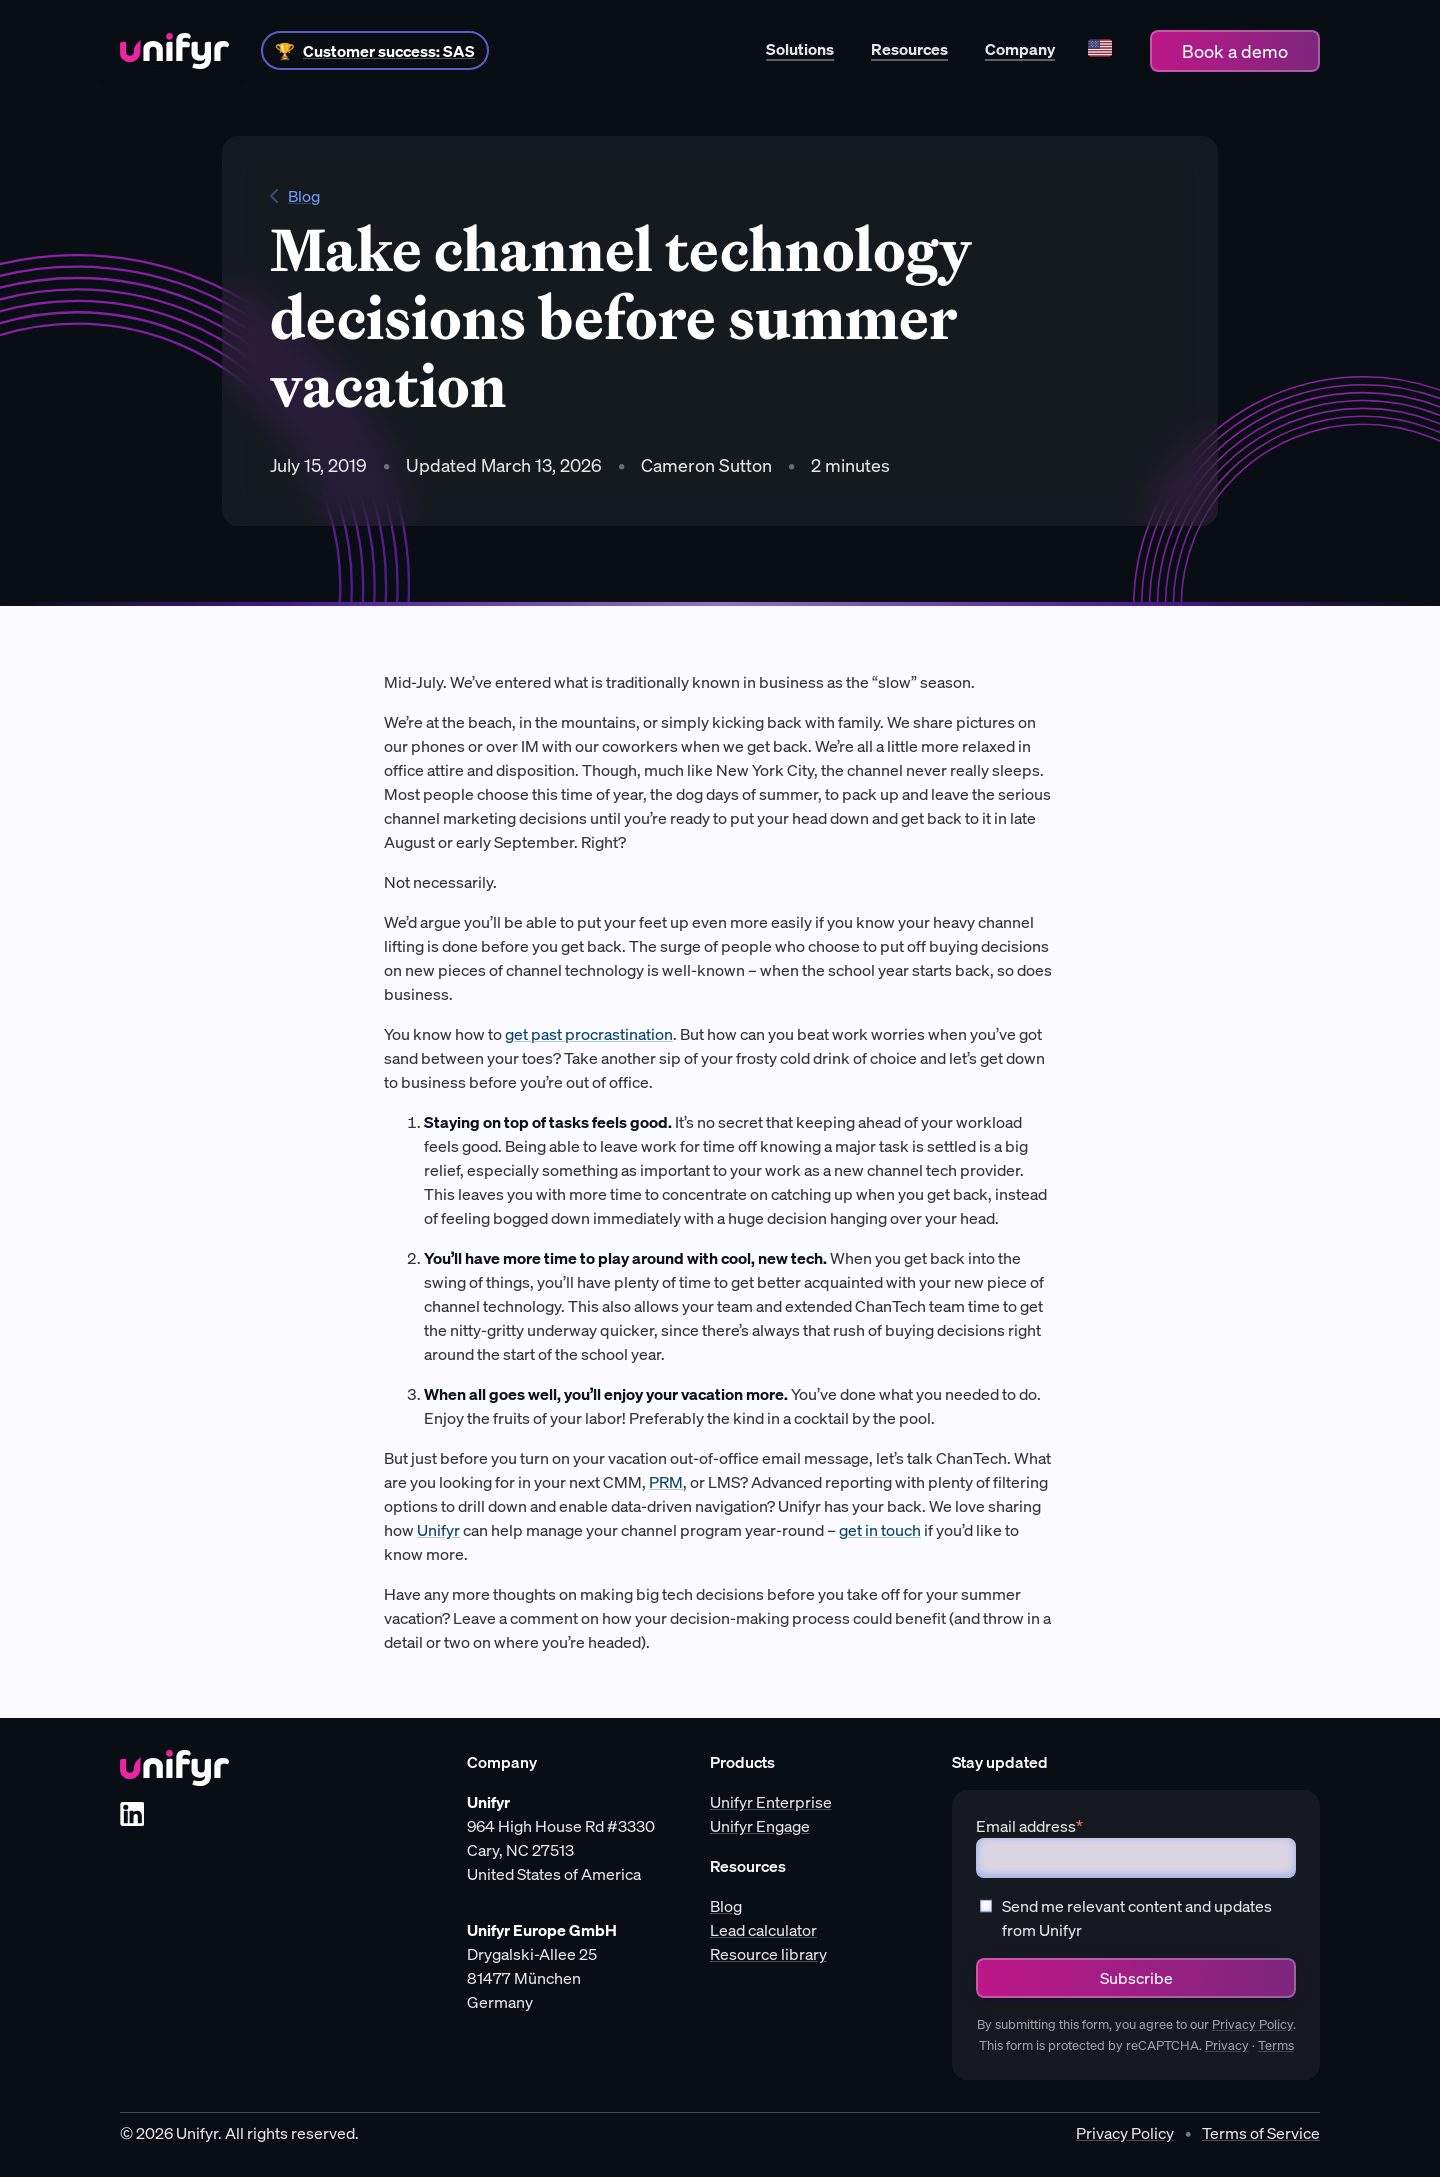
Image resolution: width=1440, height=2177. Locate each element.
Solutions (800, 49)
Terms (1276, 2045)
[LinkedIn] (132, 1814)
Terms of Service (1261, 2133)
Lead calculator (763, 1930)
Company (1020, 49)
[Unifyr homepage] (174, 1768)
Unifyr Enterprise (771, 1802)
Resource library (768, 1954)
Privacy (1227, 2045)
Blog (295, 196)
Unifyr (438, 1530)
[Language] (1099, 50)
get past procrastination (589, 1034)
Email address (1029, 1826)
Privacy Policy (1252, 2024)
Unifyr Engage (760, 1826)
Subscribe (1136, 1978)
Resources (909, 49)
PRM (666, 1482)
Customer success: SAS (389, 51)
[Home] (174, 51)
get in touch (880, 1530)
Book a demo (1235, 51)
